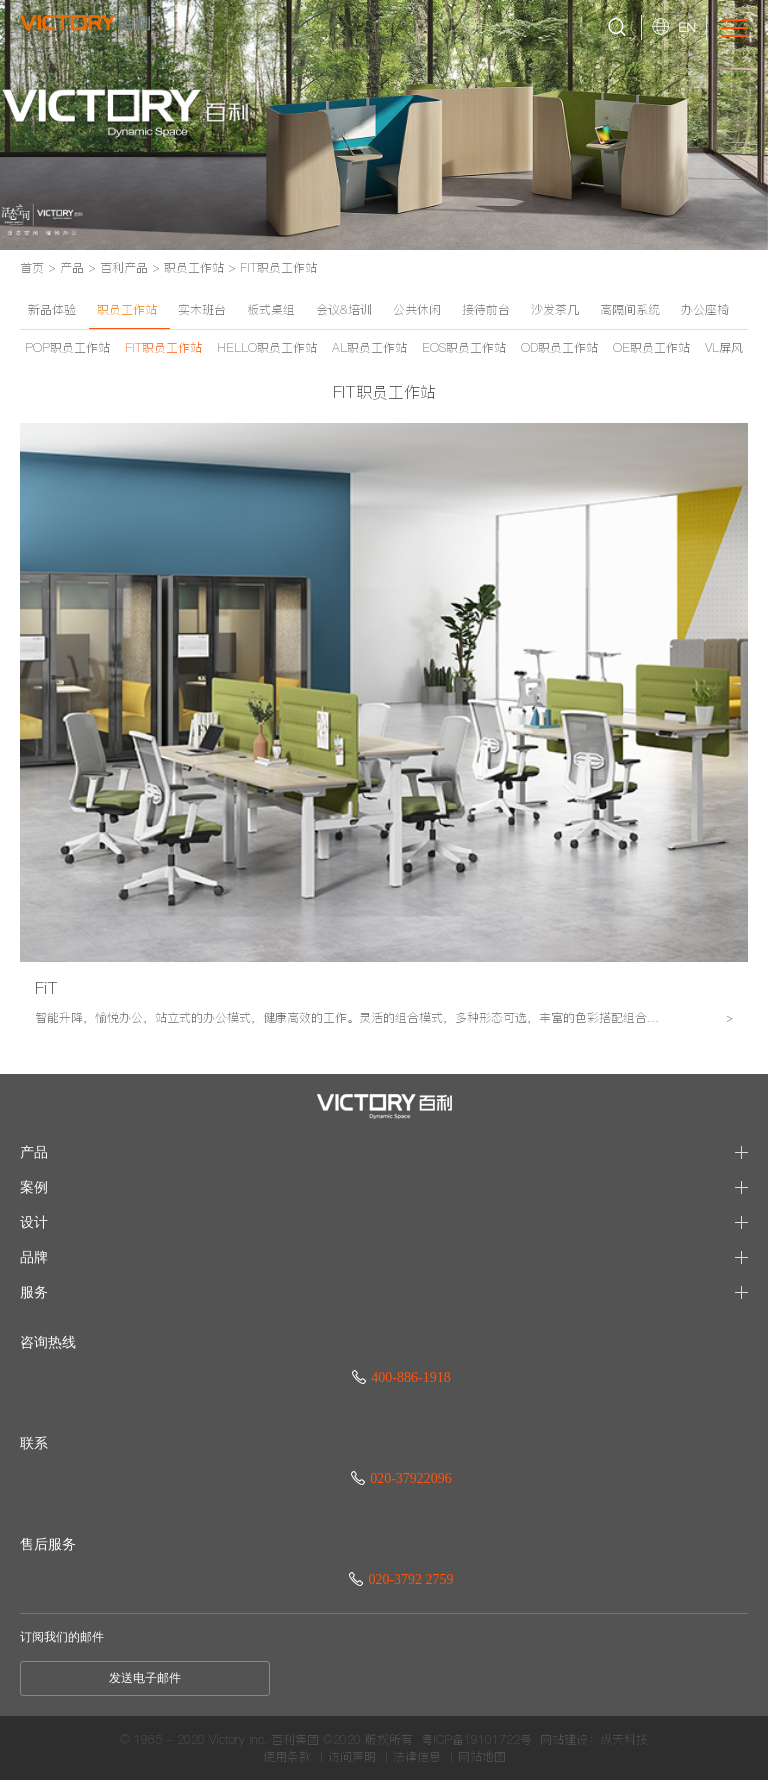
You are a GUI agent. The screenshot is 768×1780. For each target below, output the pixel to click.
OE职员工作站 (651, 347)
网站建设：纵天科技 (594, 1739)
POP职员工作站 (67, 347)
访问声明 (352, 1757)
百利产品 (124, 267)
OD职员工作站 (559, 347)
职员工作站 (194, 267)
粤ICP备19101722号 (476, 1739)
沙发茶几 (555, 309)
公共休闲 (417, 309)
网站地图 (482, 1757)
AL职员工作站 (369, 347)
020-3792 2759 (401, 1579)
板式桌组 (271, 309)
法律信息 (417, 1757)
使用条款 (287, 1757)
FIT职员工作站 (278, 267)
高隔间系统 (630, 309)
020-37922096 (401, 1478)
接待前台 (486, 309)
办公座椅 (705, 309)
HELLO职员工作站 (267, 347)
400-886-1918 (401, 1377)
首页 (32, 267)
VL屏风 (724, 347)
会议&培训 (344, 309)
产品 (72, 267)
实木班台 (202, 309)
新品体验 (52, 309)
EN (687, 27)
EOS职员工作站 (464, 347)
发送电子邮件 (145, 1678)
